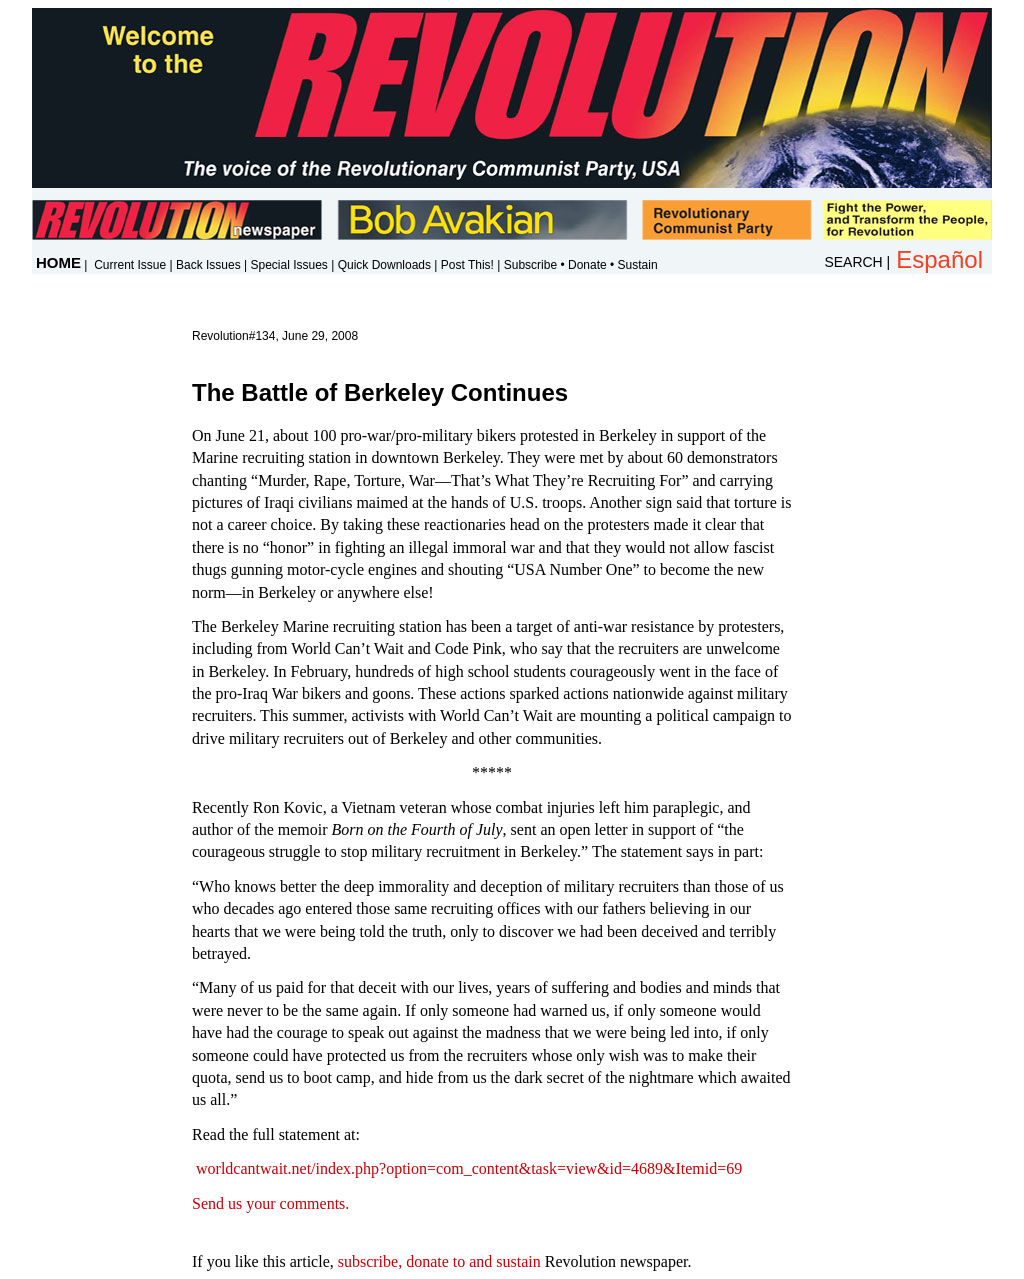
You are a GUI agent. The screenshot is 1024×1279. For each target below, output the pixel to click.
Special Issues (288, 265)
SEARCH (853, 262)
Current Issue (130, 265)
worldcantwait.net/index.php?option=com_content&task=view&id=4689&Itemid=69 (469, 1168)
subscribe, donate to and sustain (439, 1261)
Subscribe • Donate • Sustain (581, 265)
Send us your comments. (270, 1203)
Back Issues (208, 265)
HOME (58, 262)
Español (939, 259)
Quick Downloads (384, 265)
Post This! (467, 265)
